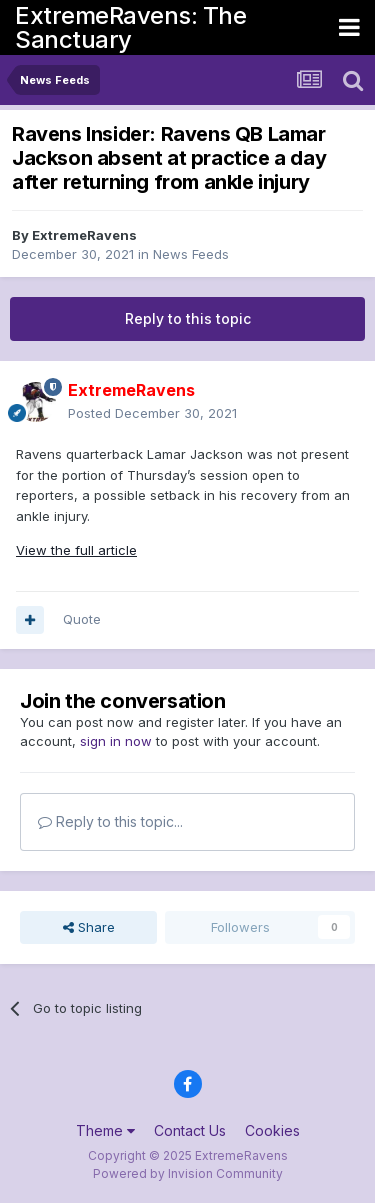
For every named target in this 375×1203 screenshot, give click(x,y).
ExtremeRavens (84, 235)
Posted (152, 413)
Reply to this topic (188, 318)
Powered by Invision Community (188, 1173)
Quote (82, 619)
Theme (105, 1130)
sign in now (116, 741)
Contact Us (190, 1130)
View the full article (76, 550)
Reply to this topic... (110, 821)
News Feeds (191, 254)
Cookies (272, 1130)
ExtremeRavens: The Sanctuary (130, 27)
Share (89, 927)
